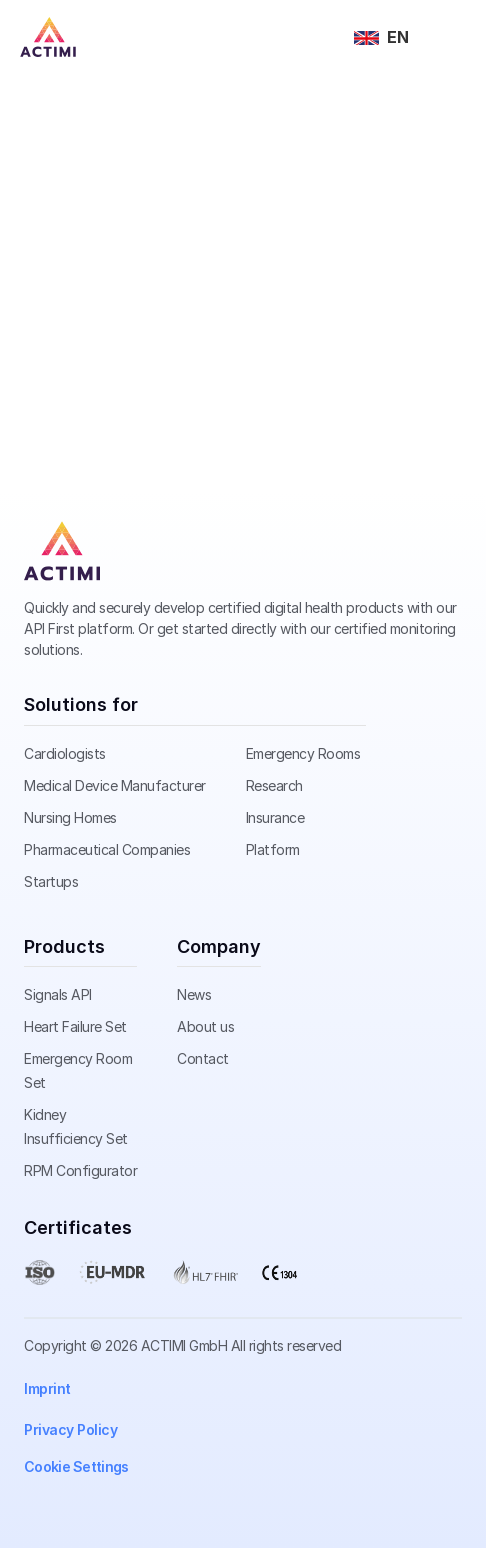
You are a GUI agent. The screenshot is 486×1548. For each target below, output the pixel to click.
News (194, 994)
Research (274, 785)
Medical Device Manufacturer (115, 785)
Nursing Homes (70, 817)
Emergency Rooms (303, 753)
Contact (203, 1058)
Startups (51, 881)
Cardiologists (65, 753)
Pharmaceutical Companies (107, 849)
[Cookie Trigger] (76, 1467)
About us (205, 1026)
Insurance (275, 817)
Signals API (58, 994)
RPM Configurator (80, 1170)
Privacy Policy (70, 1429)
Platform (273, 849)
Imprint (47, 1388)
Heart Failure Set (75, 1026)
